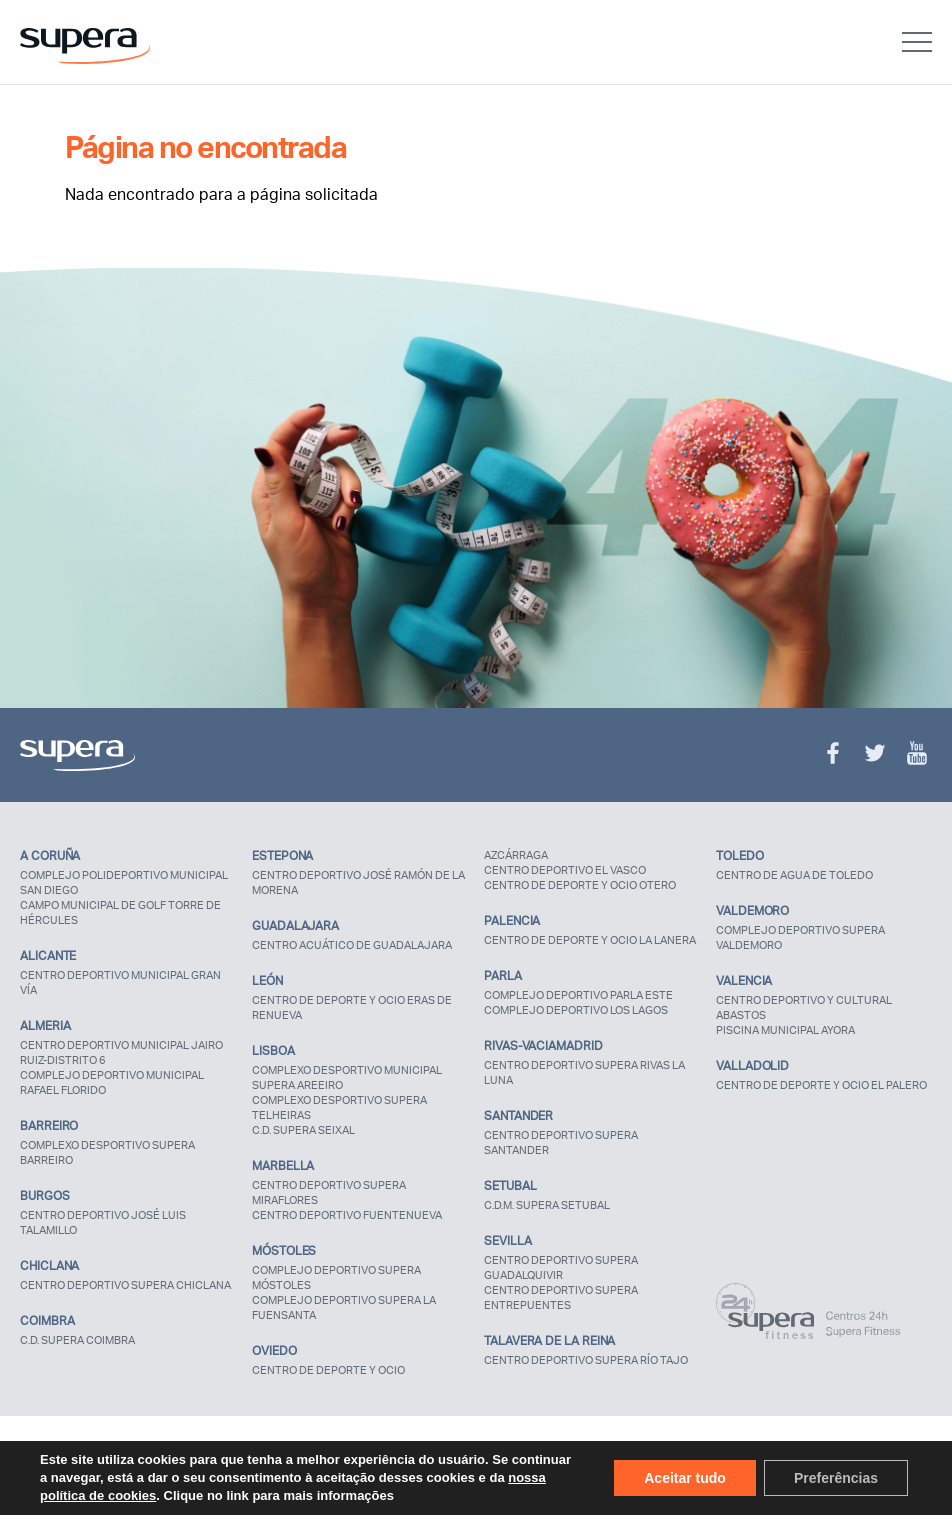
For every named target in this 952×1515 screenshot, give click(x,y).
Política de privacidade (174, 1465)
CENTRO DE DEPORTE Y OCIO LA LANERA (590, 940)
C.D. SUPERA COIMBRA (77, 1340)
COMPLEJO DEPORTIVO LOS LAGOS (576, 1010)
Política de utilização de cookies (354, 1465)
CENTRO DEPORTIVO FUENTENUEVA (347, 1215)
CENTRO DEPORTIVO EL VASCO (565, 870)
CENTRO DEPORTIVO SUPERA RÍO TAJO (586, 1360)
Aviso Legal (51, 1465)
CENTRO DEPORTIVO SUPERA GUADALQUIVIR (561, 1267)
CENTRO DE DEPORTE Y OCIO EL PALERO (821, 1085)
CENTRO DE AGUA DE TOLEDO (794, 875)
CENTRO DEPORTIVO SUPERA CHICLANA (125, 1285)
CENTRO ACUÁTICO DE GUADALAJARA (352, 945)
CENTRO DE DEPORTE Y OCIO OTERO (580, 885)
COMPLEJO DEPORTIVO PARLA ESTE (578, 995)
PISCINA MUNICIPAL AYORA (785, 1030)
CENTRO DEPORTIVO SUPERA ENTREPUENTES (561, 1297)
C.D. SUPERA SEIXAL (303, 1130)
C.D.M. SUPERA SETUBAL (547, 1205)
